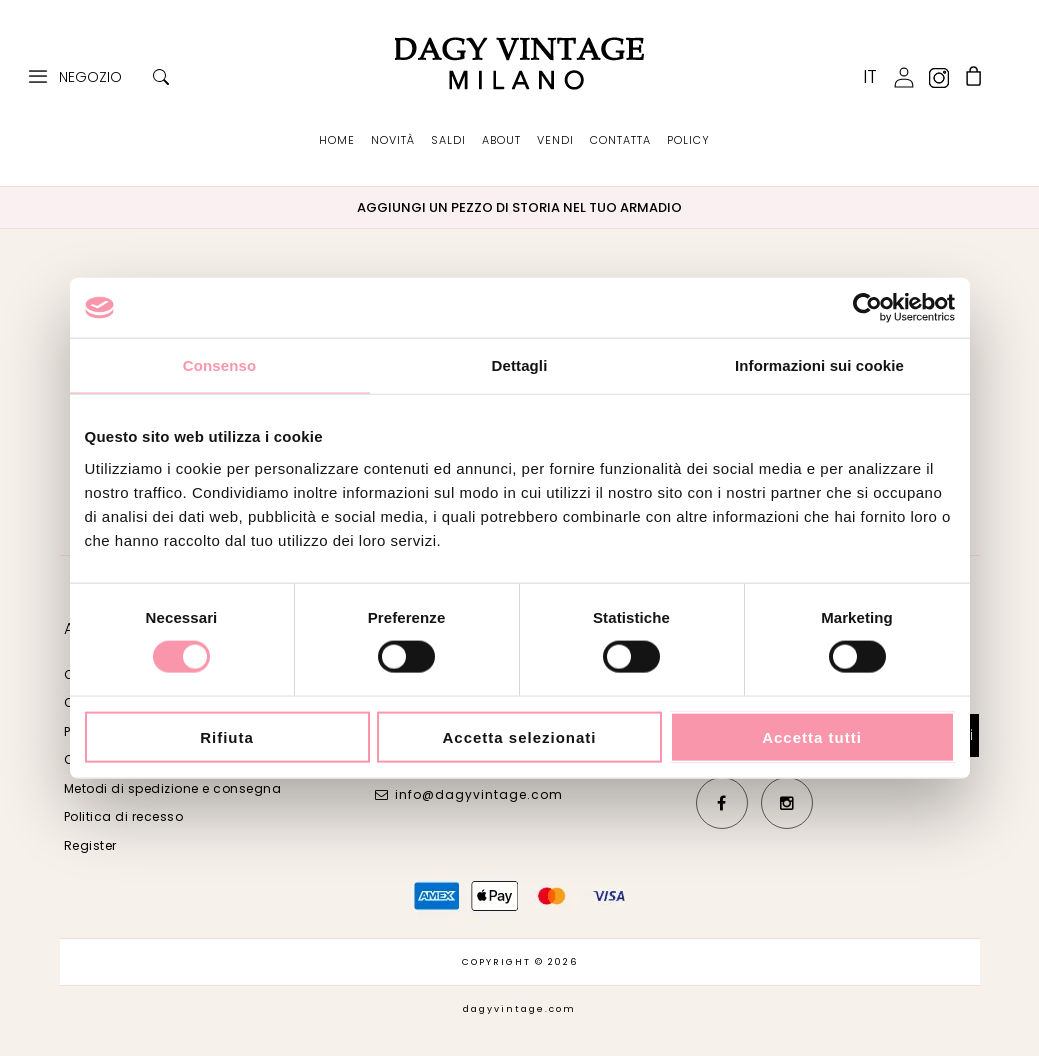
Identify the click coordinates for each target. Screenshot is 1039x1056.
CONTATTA (620, 140)
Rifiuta (227, 736)
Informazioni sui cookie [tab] (819, 365)
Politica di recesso (124, 816)
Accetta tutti (812, 736)
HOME (337, 140)
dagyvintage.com (519, 1009)
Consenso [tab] (219, 365)
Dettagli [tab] (520, 365)
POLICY (688, 140)
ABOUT (501, 140)
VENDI (555, 140)
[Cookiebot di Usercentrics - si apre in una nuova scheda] (867, 308)
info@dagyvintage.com (479, 794)
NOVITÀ (393, 140)
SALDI (448, 140)
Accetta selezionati (519, 736)
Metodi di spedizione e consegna (173, 788)
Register (90, 845)
